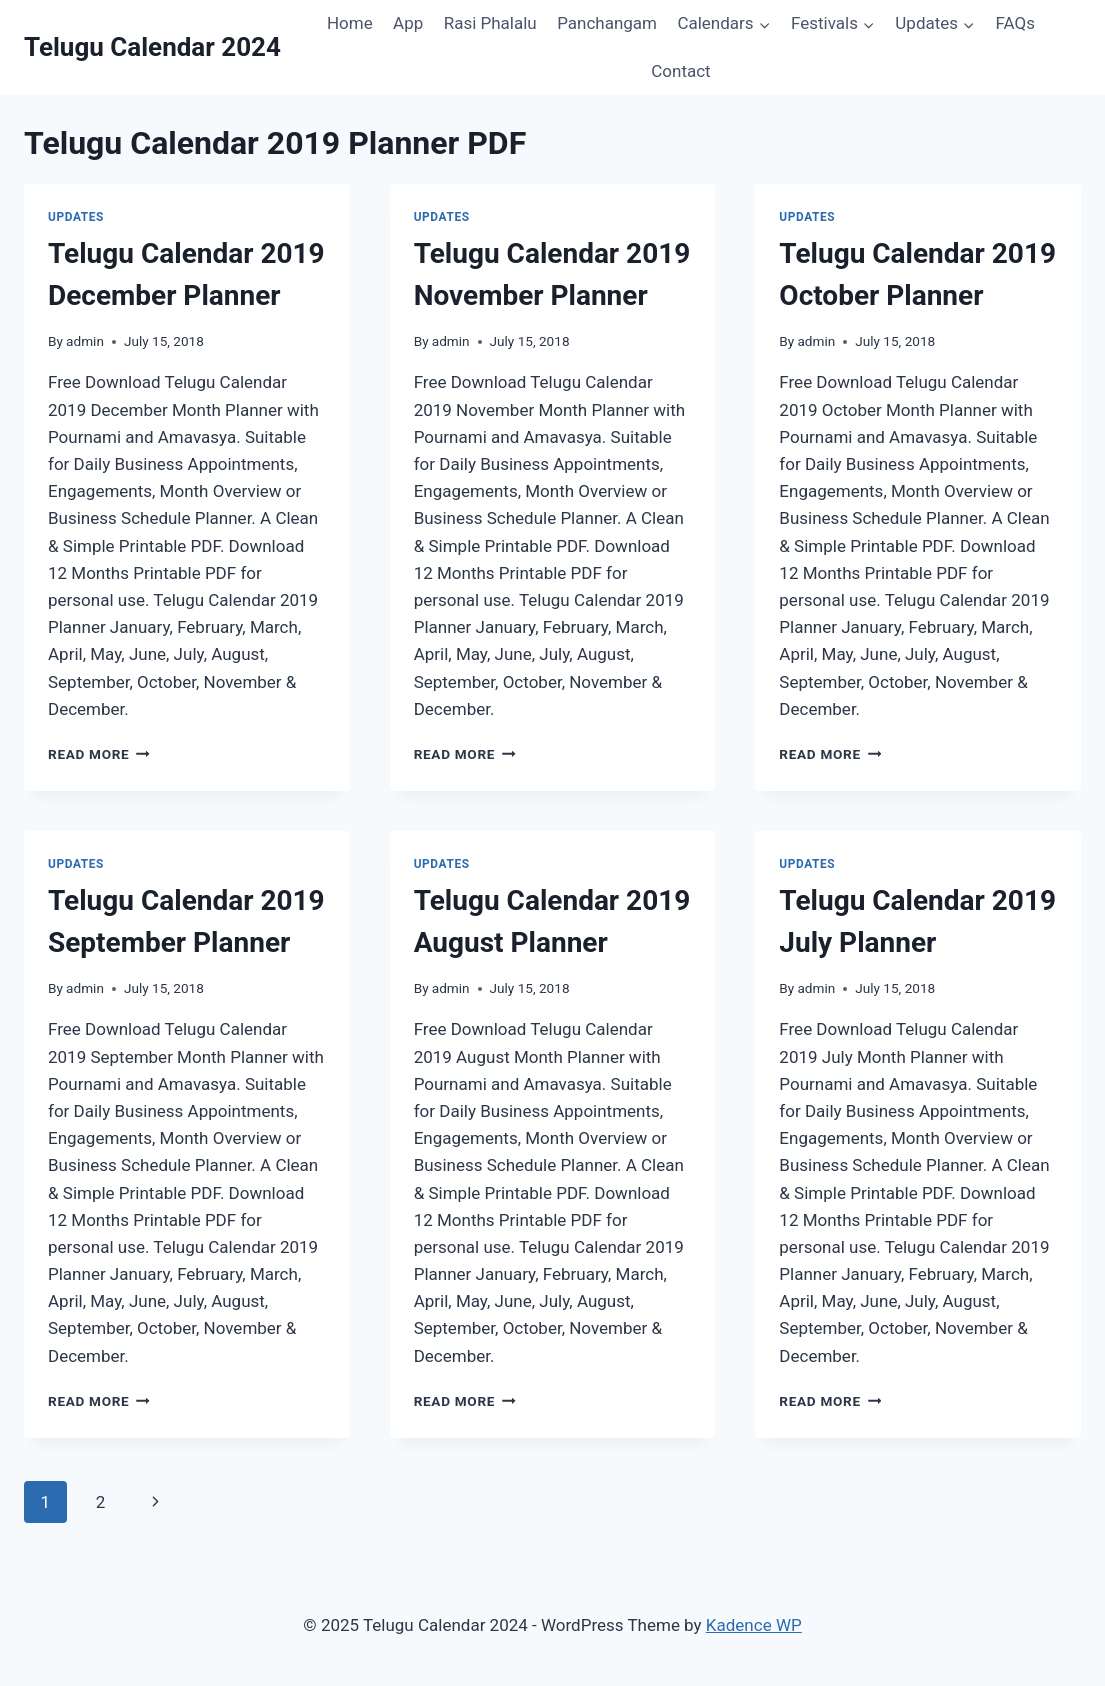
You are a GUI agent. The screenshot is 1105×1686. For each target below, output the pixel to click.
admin (85, 341)
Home (350, 23)
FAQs (1014, 23)
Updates (76, 217)
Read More (99, 754)
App (408, 23)
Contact (680, 71)
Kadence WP (754, 1625)
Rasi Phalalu (490, 23)
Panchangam (607, 23)
